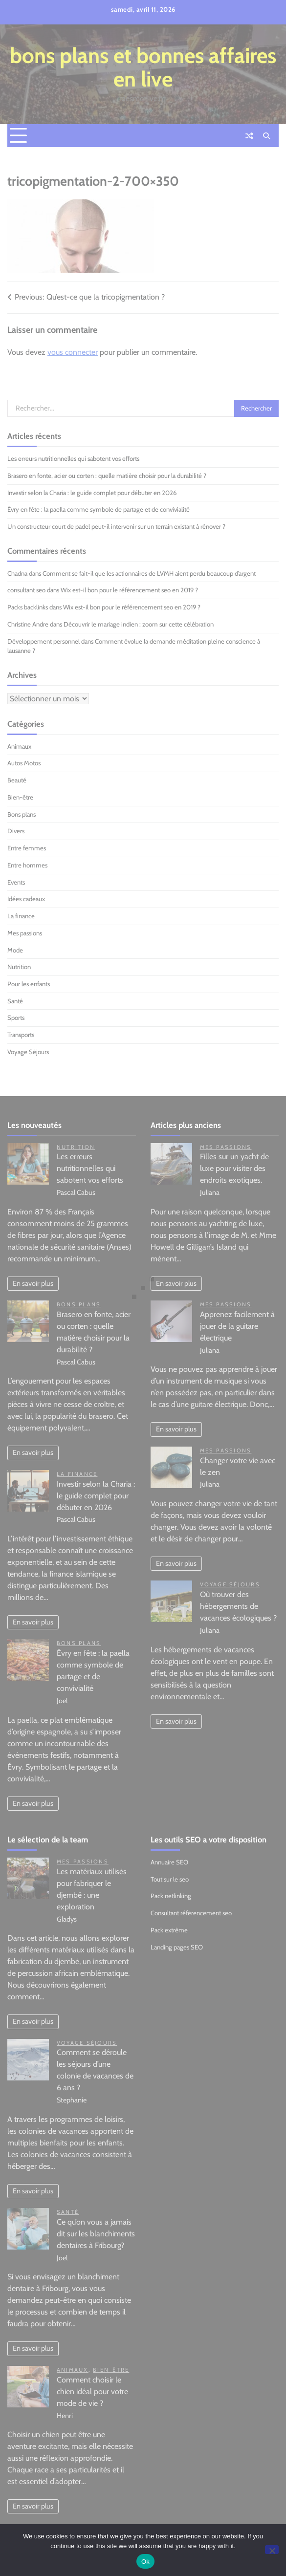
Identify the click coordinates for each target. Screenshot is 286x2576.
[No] (272, 2549)
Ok (145, 2561)
